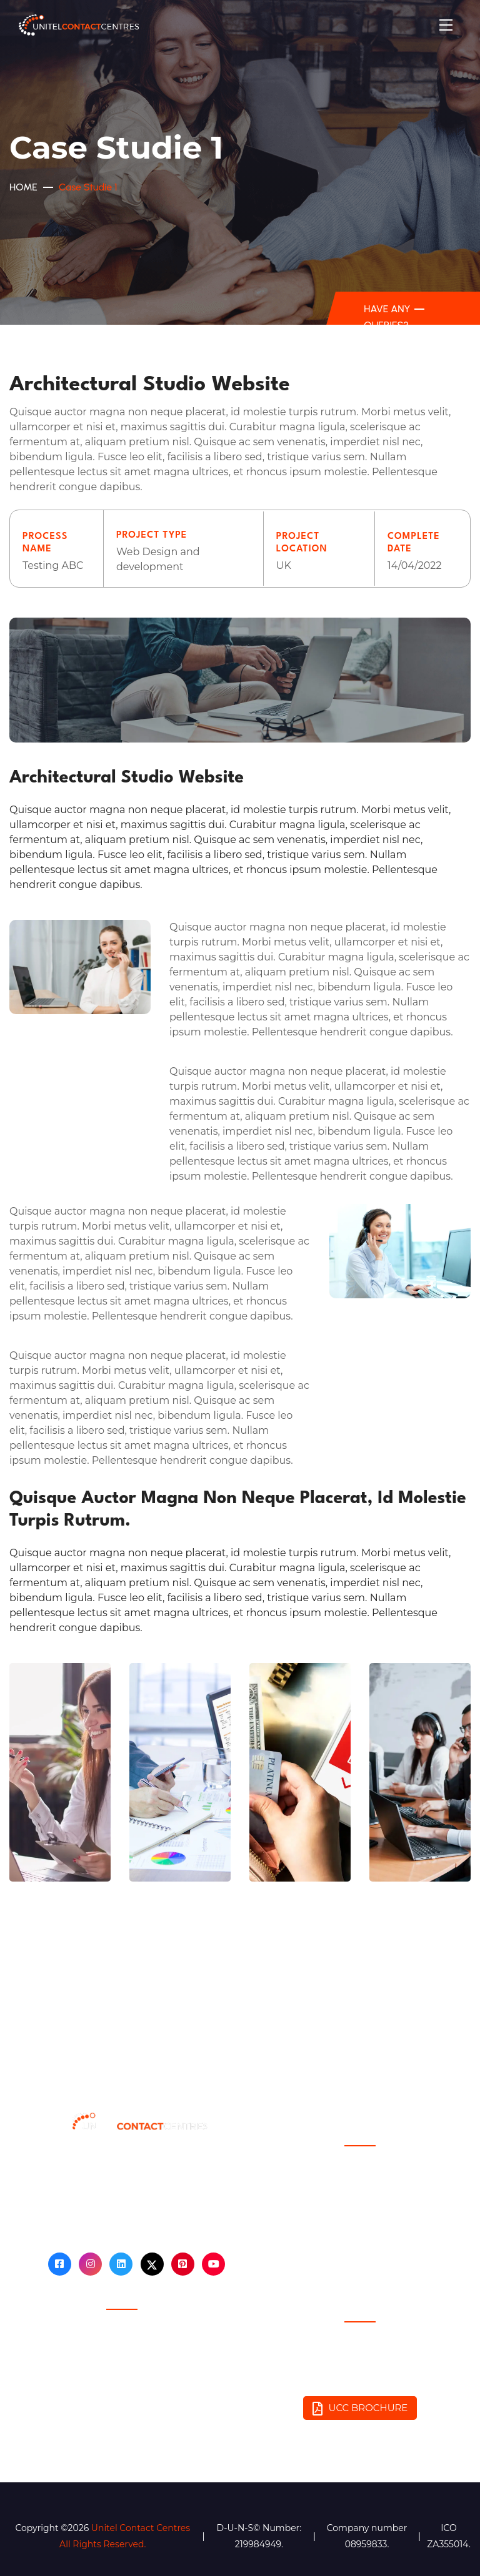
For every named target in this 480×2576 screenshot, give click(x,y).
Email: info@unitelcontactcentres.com (360, 2379)
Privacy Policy (121, 2340)
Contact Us (360, 2203)
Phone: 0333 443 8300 (360, 2353)
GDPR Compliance (121, 2366)
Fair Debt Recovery (121, 2393)
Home (23, 187)
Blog (360, 2177)
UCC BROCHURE (360, 2409)
